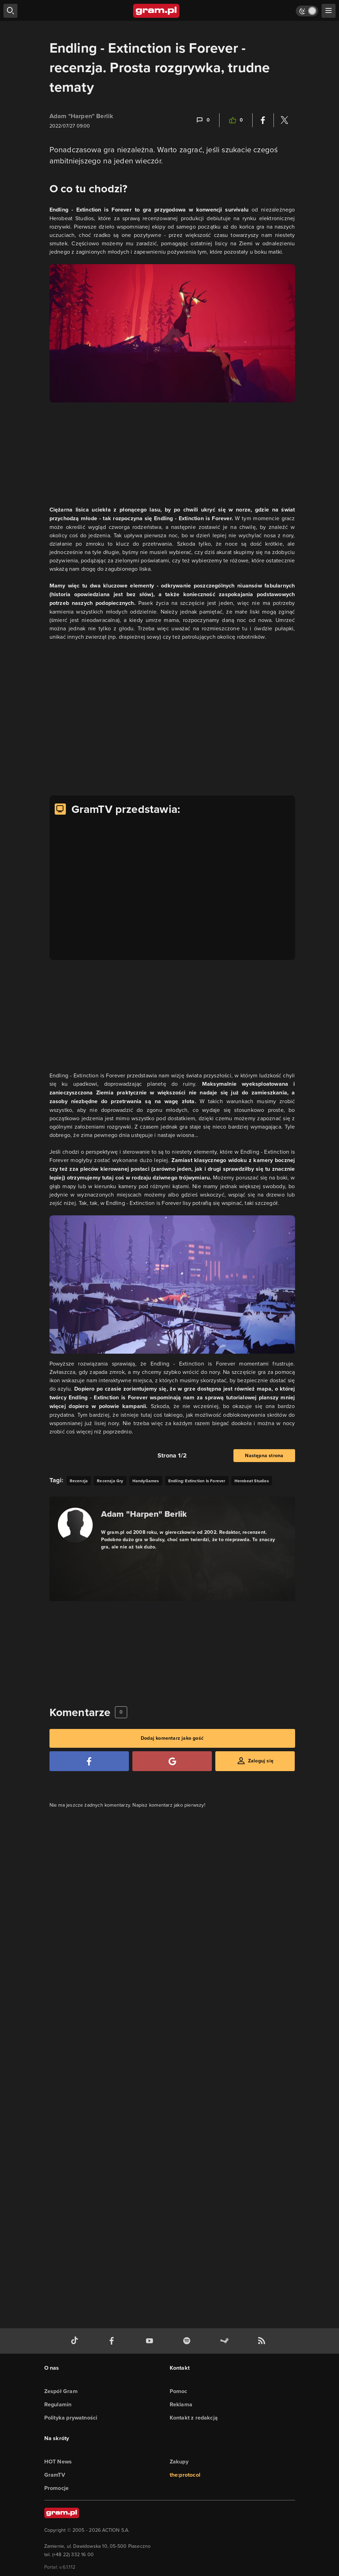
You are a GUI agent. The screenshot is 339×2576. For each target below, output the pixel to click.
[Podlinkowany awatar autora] (75, 1525)
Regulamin (58, 2404)
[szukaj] (10, 11)
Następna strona (264, 1455)
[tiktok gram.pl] (76, 2341)
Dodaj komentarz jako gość (172, 1738)
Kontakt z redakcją (194, 2418)
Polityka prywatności (71, 2418)
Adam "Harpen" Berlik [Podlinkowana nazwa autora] (144, 1514)
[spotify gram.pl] (188, 2341)
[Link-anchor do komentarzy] (202, 120)
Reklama (181, 2404)
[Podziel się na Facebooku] (263, 120)
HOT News (58, 2462)
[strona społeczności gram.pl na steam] (225, 2341)
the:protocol (185, 2475)
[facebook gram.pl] (113, 2341)
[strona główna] (156, 11)
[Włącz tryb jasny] (307, 11)
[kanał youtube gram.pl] (150, 2341)
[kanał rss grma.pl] (263, 2341)
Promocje (56, 2488)
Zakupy (179, 2462)
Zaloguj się (260, 1760)
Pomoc (178, 2391)
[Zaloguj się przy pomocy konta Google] (172, 1761)
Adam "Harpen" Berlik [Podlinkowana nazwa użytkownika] (81, 116)
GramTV (54, 2475)
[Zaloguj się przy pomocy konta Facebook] (89, 1761)
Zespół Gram (61, 2391)
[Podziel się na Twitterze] (284, 120)
